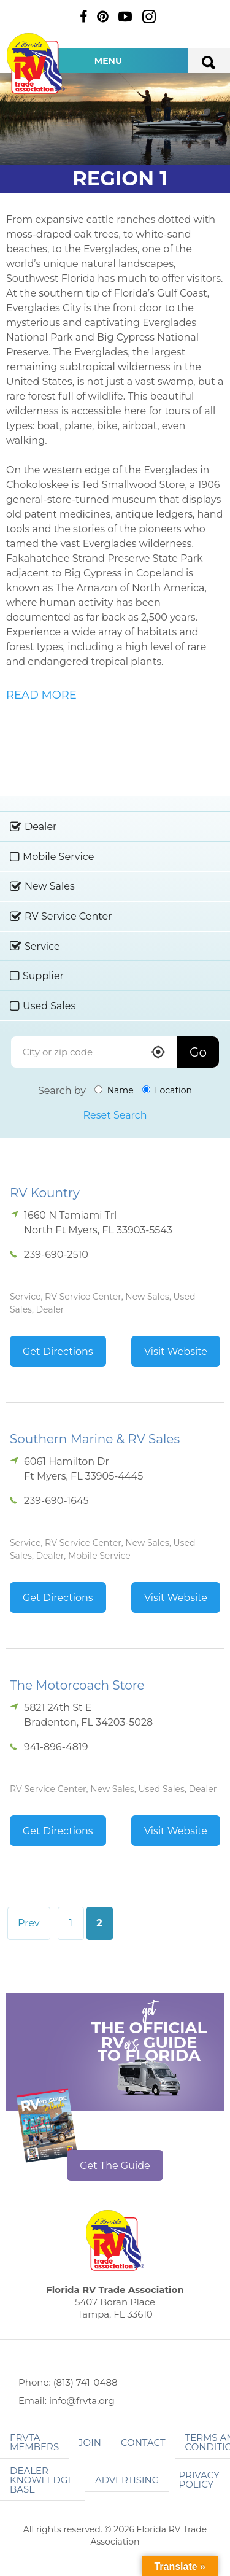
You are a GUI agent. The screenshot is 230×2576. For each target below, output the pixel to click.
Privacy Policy (198, 2479)
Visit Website (175, 1351)
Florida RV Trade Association (35, 63)
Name (114, 1090)
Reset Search (115, 1115)
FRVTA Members (34, 2442)
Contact (143, 2442)
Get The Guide (115, 2165)
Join (90, 2442)
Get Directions (58, 1351)
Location (167, 1090)
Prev (29, 1923)
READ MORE (41, 695)
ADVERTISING (127, 2480)
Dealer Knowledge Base (42, 2480)
